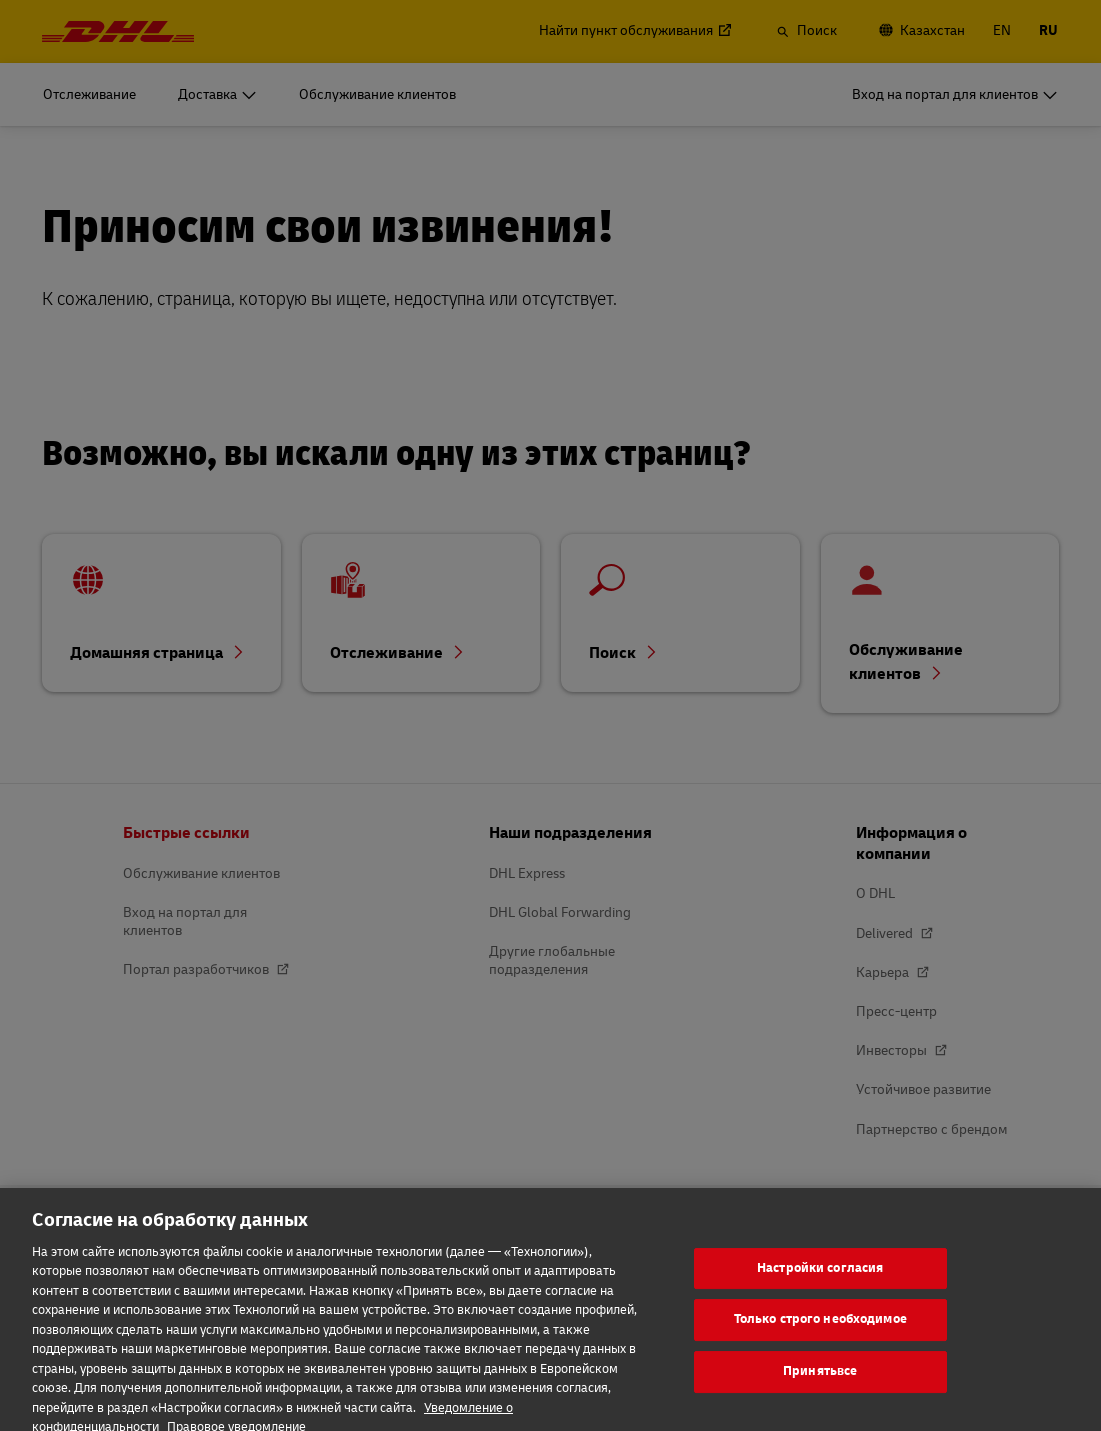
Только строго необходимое (820, 1341)
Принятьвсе (820, 1393)
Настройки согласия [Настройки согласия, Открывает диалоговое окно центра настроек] (820, 1290)
